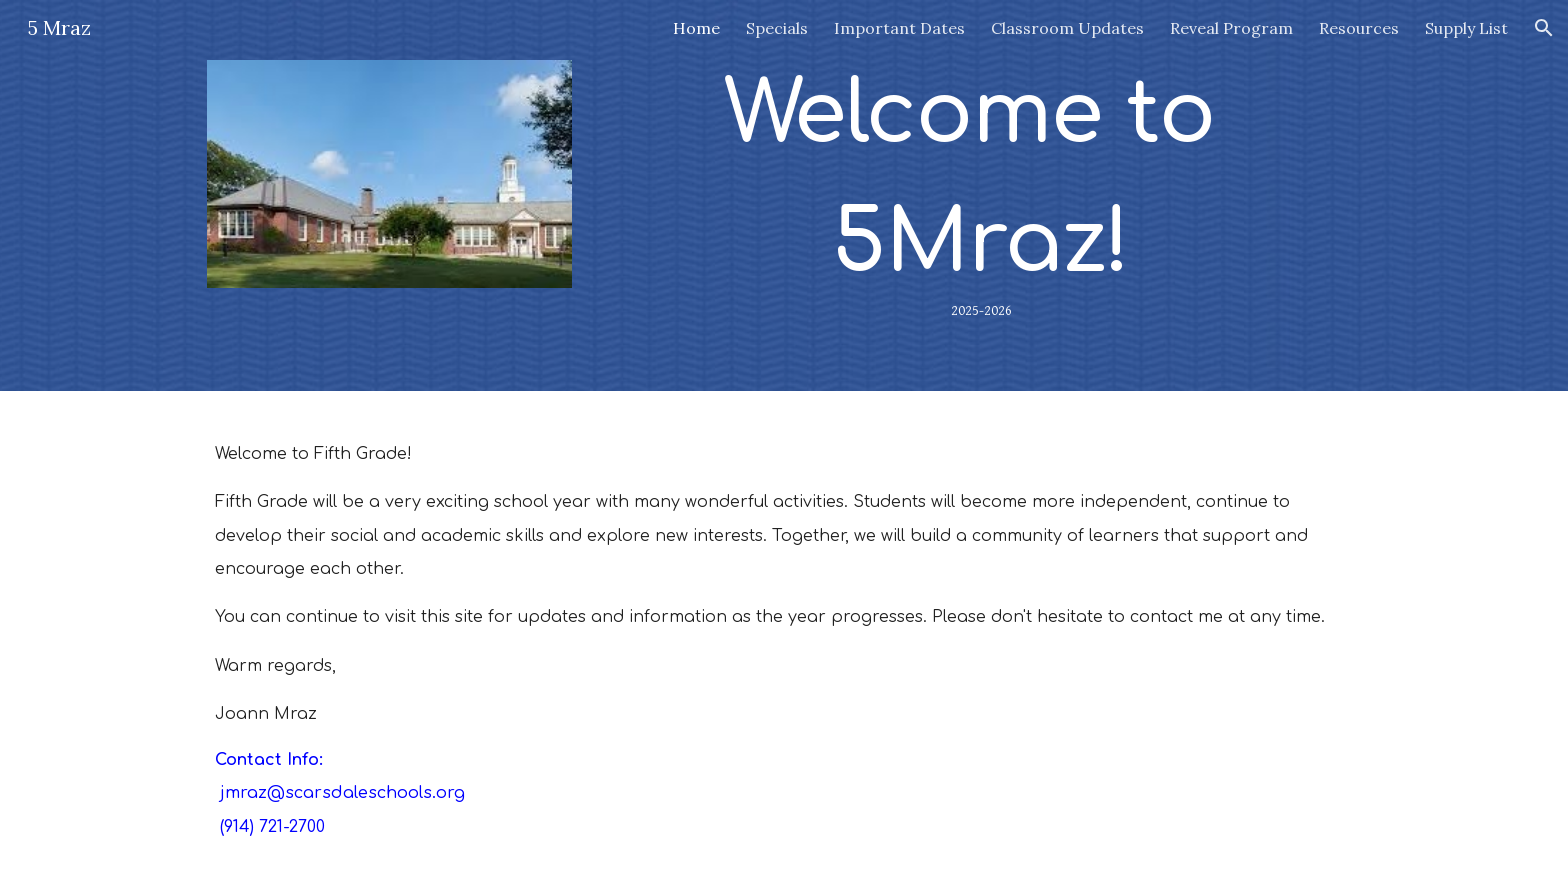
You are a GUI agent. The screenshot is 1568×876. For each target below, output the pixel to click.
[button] (1544, 28)
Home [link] (696, 28)
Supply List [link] (1466, 28)
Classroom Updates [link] (1067, 28)
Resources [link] (1359, 28)
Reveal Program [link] (1231, 28)
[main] (981, 195)
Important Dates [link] (899, 28)
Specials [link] (777, 28)
